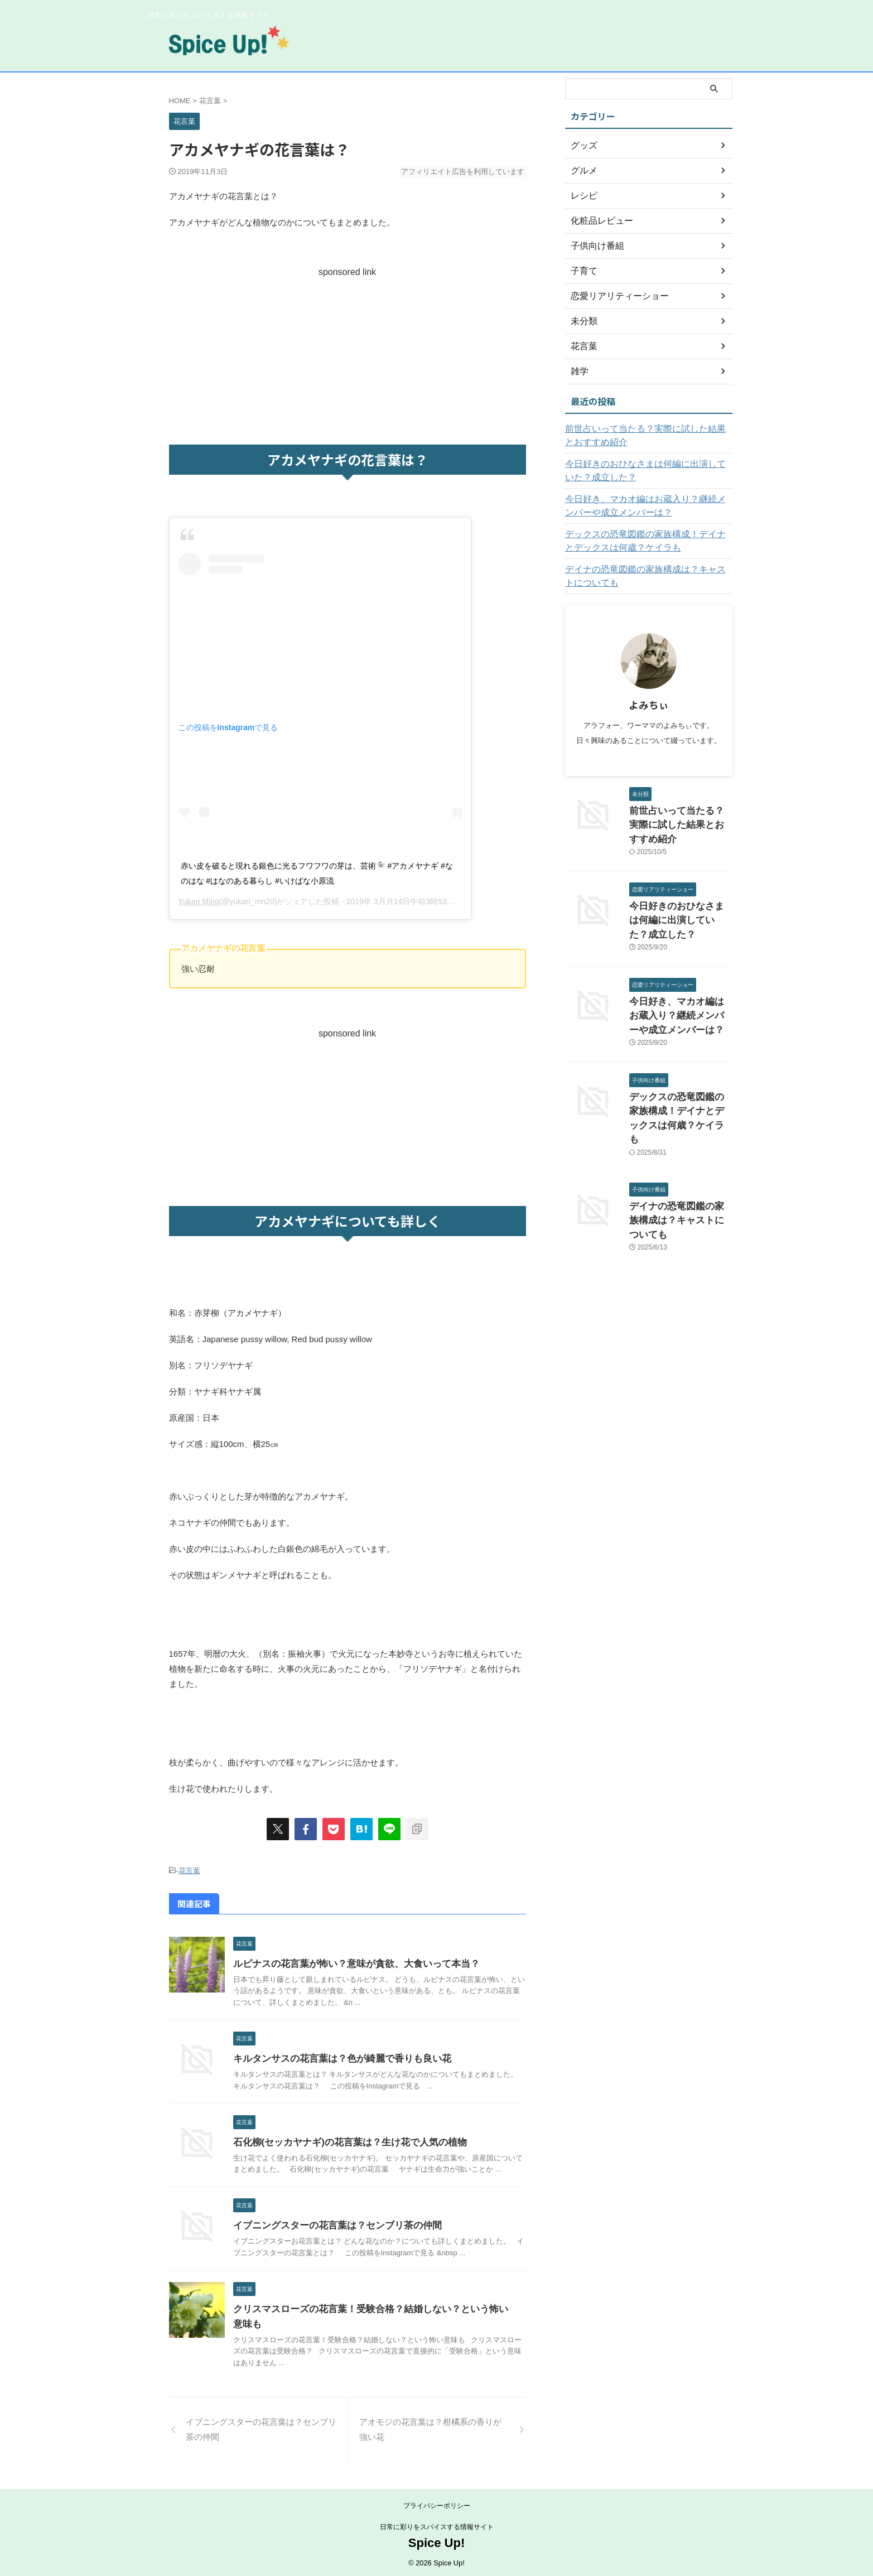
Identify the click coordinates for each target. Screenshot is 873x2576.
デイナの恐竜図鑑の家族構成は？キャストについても (647, 576)
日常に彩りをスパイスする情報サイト (437, 2524)
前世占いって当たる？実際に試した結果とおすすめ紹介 (647, 435)
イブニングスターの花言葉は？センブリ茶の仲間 (331, 2222)
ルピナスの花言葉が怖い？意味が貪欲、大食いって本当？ (349, 1961)
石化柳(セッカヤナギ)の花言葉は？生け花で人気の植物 (343, 2139)
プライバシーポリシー (436, 2503)
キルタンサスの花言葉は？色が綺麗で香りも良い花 (335, 2056)
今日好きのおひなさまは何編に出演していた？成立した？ (647, 471)
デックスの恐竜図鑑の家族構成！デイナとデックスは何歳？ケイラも (647, 541)
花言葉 (189, 1869)
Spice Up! (436, 2540)
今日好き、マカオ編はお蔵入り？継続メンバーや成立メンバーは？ (647, 506)
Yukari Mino (199, 901)
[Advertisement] (347, 355)
